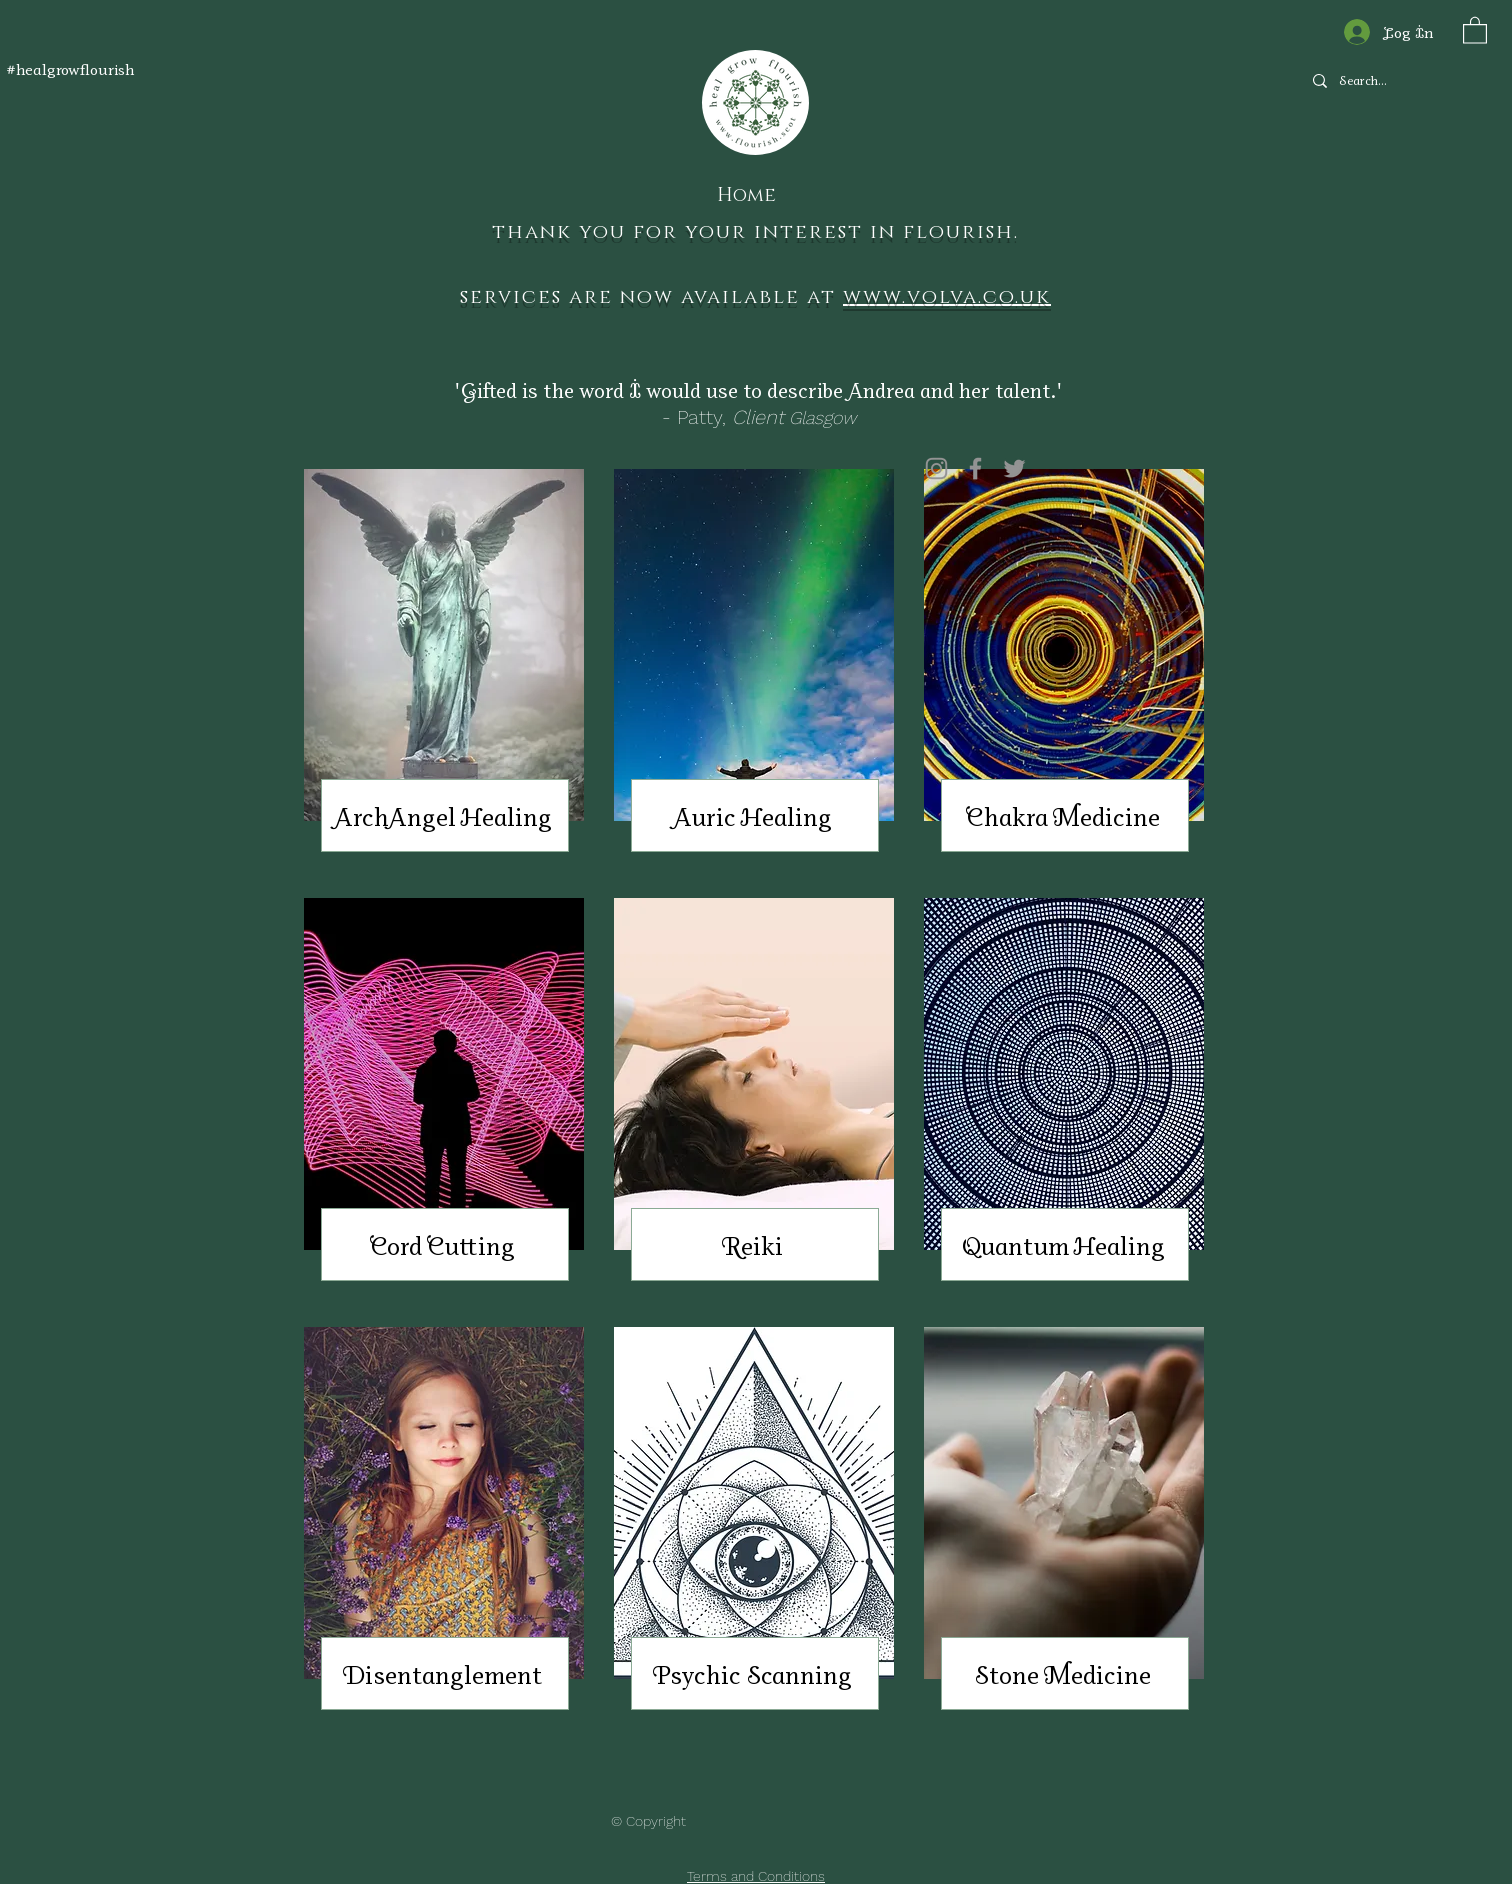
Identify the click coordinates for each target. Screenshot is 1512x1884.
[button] (1475, 29)
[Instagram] (936, 468)
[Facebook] (975, 468)
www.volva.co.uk (947, 297)
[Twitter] (1014, 468)
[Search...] (1394, 81)
